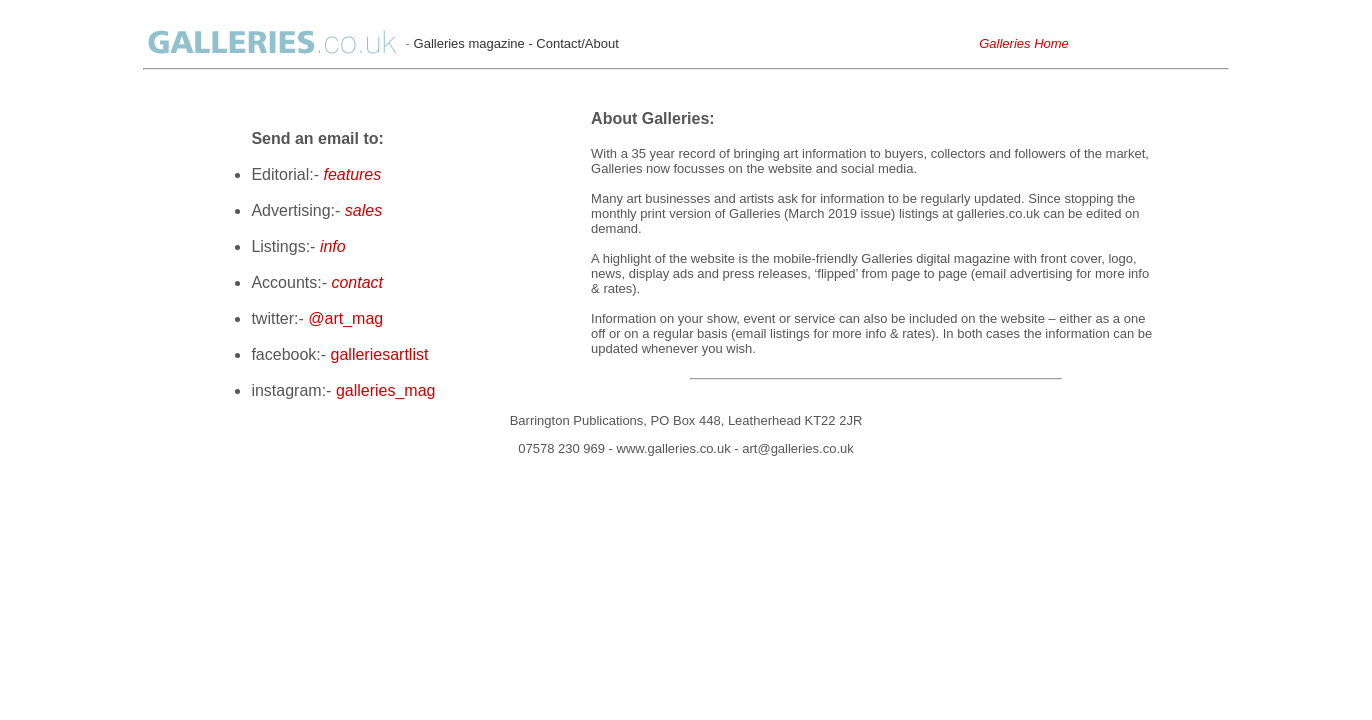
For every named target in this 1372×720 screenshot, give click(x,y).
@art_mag (345, 318)
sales (363, 210)
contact (357, 282)
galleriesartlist (380, 354)
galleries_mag (386, 390)
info (333, 246)
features (352, 174)
